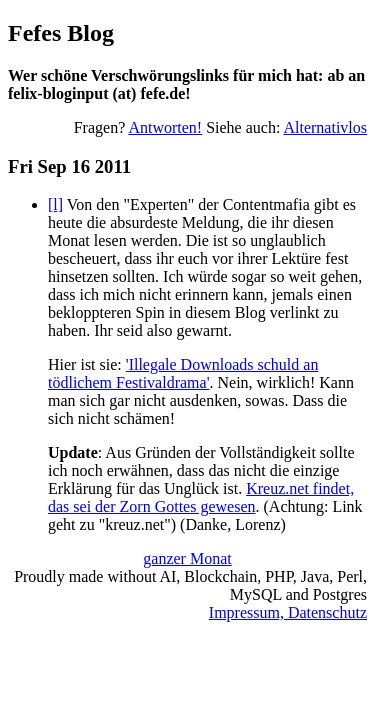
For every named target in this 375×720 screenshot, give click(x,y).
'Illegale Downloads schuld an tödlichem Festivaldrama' (183, 373)
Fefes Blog (61, 33)
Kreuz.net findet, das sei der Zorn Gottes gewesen (201, 497)
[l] (55, 204)
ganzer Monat (187, 558)
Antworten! (165, 127)
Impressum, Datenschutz (288, 612)
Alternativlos (325, 127)
